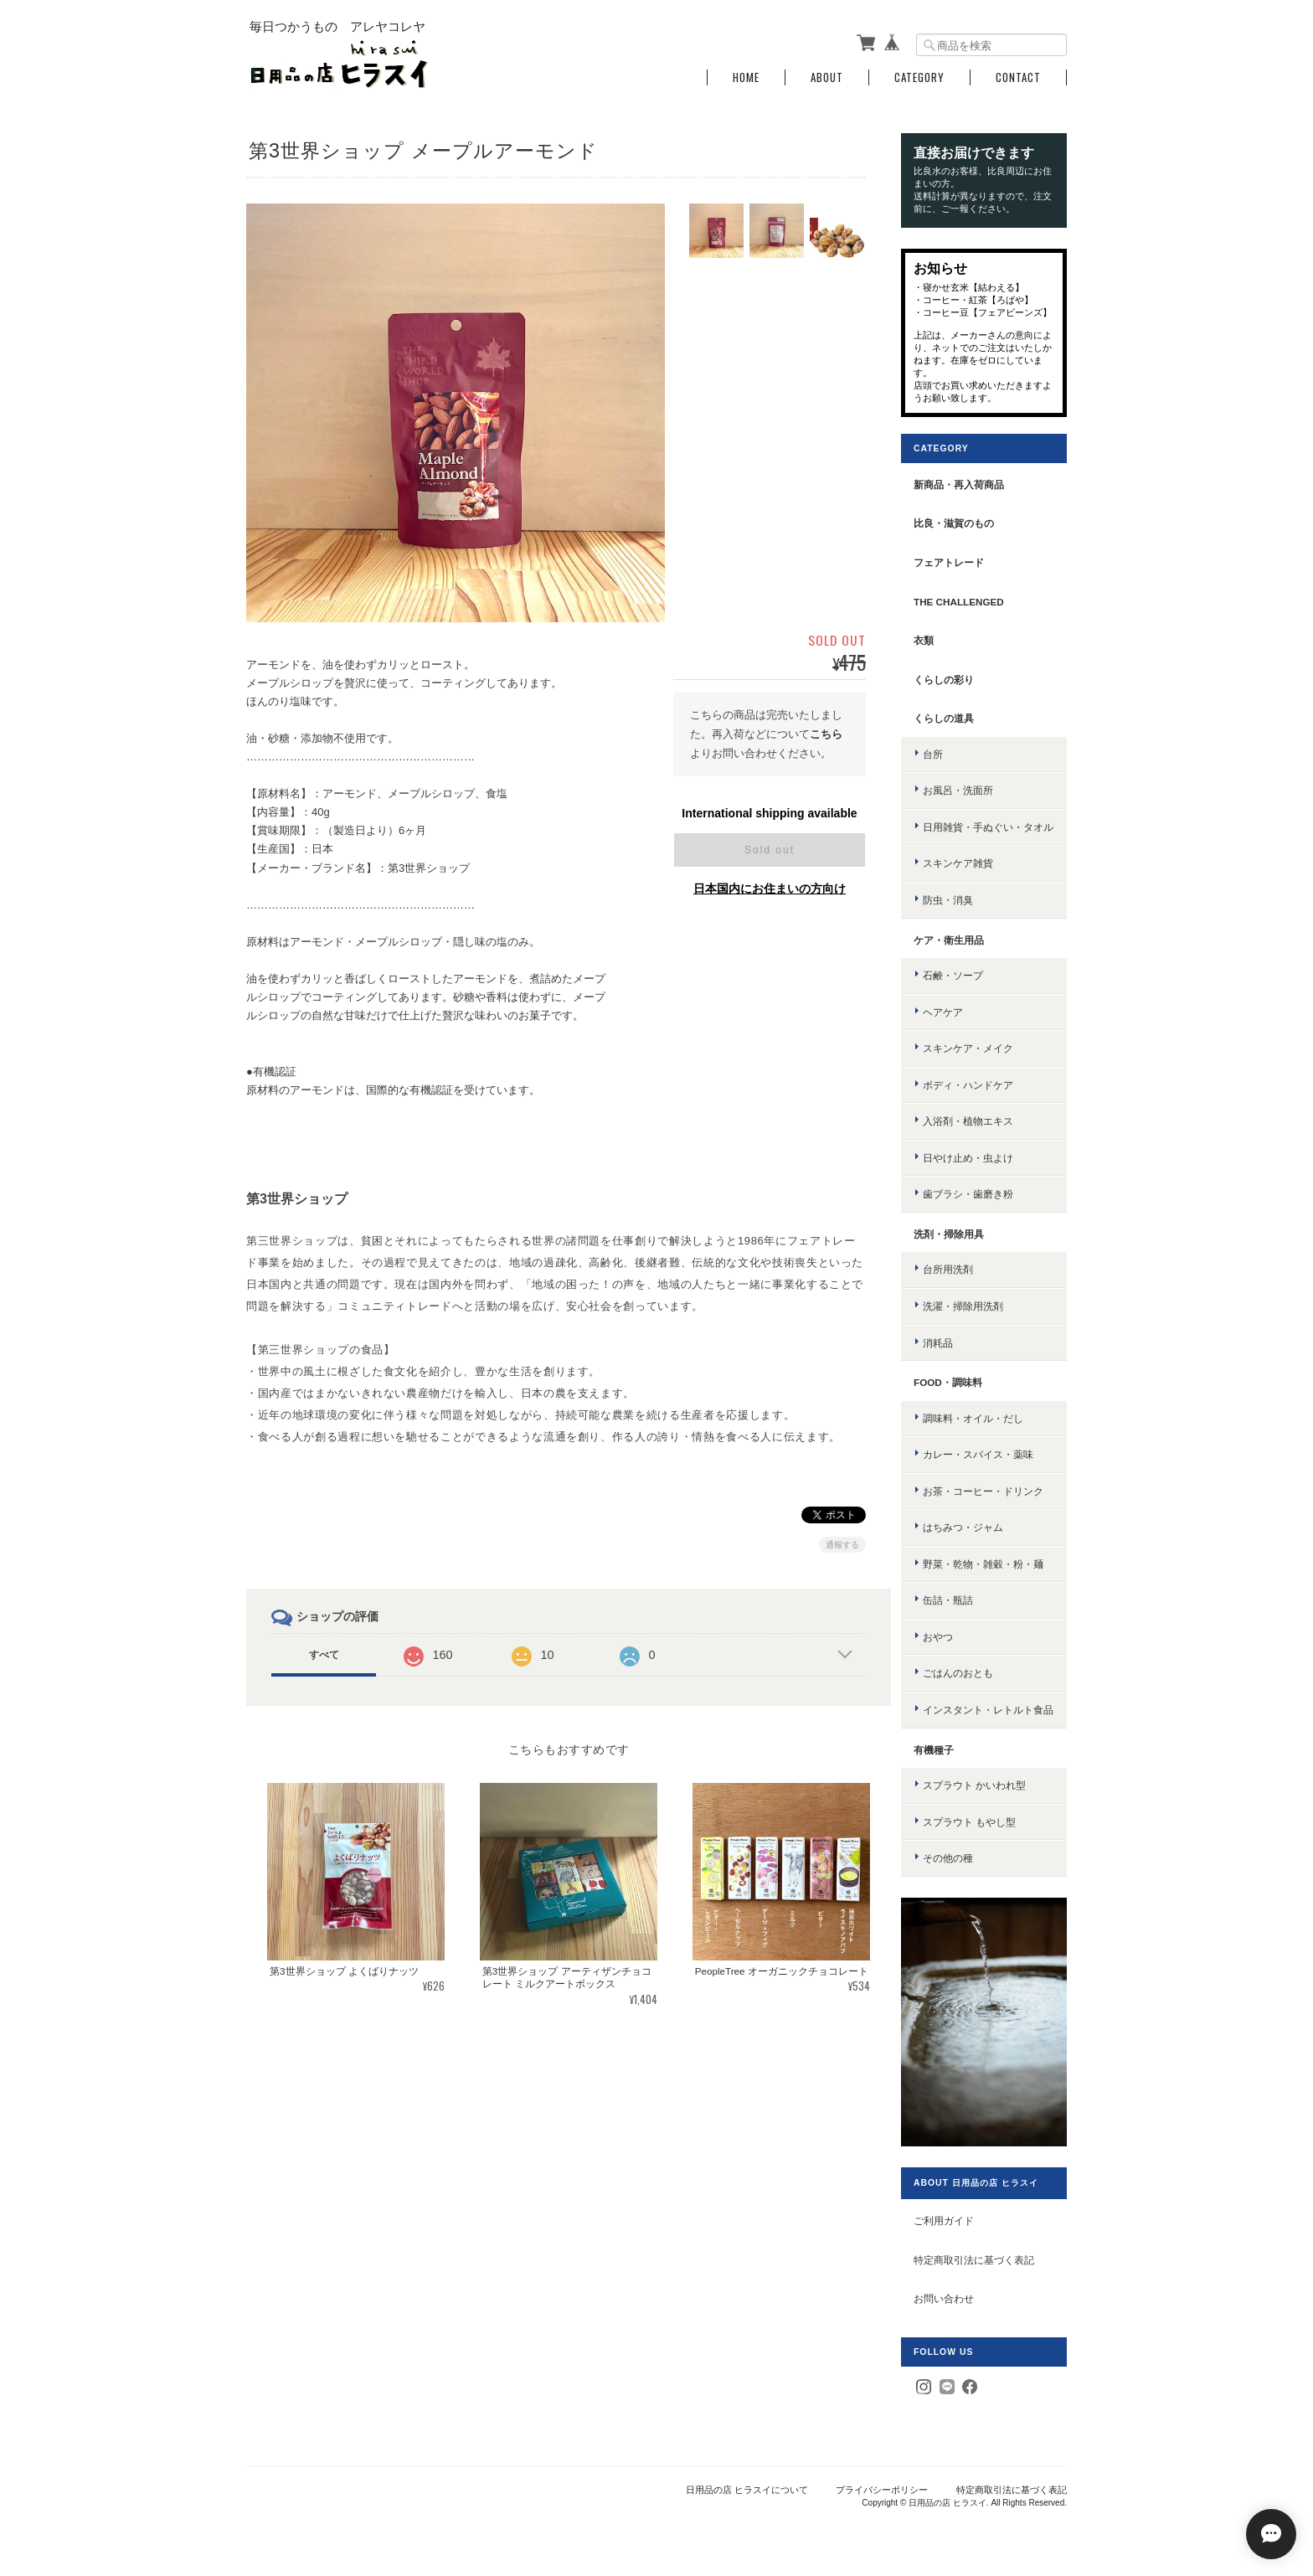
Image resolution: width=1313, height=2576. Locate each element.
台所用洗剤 (948, 1269)
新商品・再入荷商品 (959, 484)
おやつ (938, 1636)
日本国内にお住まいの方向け (769, 888)
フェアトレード (949, 562)
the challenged (959, 601)
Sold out (769, 850)
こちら (826, 734)
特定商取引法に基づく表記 (974, 2259)
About (827, 77)
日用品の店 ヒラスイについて (747, 2490)
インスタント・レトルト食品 (988, 1709)
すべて (324, 1655)
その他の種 (948, 1857)
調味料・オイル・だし (973, 1418)
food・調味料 (948, 1382)
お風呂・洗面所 (958, 790)
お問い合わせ (944, 2298)
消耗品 (938, 1342)
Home (746, 77)
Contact (1018, 77)
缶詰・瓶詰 (948, 1600)
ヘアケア (943, 1012)
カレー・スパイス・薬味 (978, 1454)
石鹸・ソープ (953, 975)
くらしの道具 (944, 718)
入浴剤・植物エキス (968, 1120)
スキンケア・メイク (968, 1048)
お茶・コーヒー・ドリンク (983, 1491)
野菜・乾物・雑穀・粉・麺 (983, 1563)
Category (919, 77)
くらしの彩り (944, 679)
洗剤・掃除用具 (949, 1234)
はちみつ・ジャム (963, 1527)
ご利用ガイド (944, 2220)
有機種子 (934, 1749)
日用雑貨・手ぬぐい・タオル (988, 827)
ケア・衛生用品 (949, 940)
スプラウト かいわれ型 (974, 1785)
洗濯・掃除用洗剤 (963, 1306)
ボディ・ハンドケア (968, 1084)
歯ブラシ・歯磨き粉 (968, 1193)
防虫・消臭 (948, 899)
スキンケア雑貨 (958, 863)
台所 (933, 754)
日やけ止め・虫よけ (968, 1157)
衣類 (924, 640)
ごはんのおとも (958, 1672)
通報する (842, 1544)
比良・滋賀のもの (954, 523)
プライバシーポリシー (882, 2490)
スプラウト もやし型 (969, 1821)
